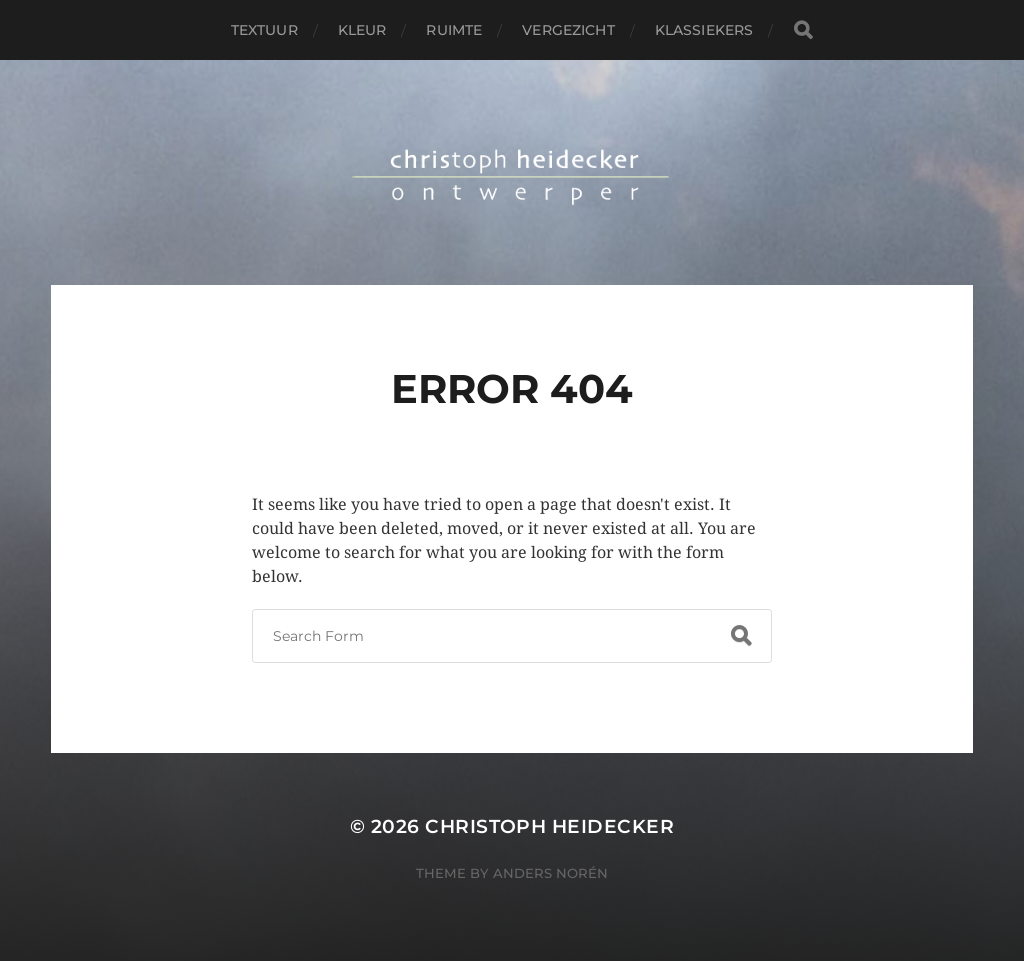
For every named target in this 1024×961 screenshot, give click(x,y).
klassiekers (704, 30)
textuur (264, 30)
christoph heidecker (549, 826)
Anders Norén (550, 873)
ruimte (454, 30)
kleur (362, 30)
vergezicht (568, 30)
